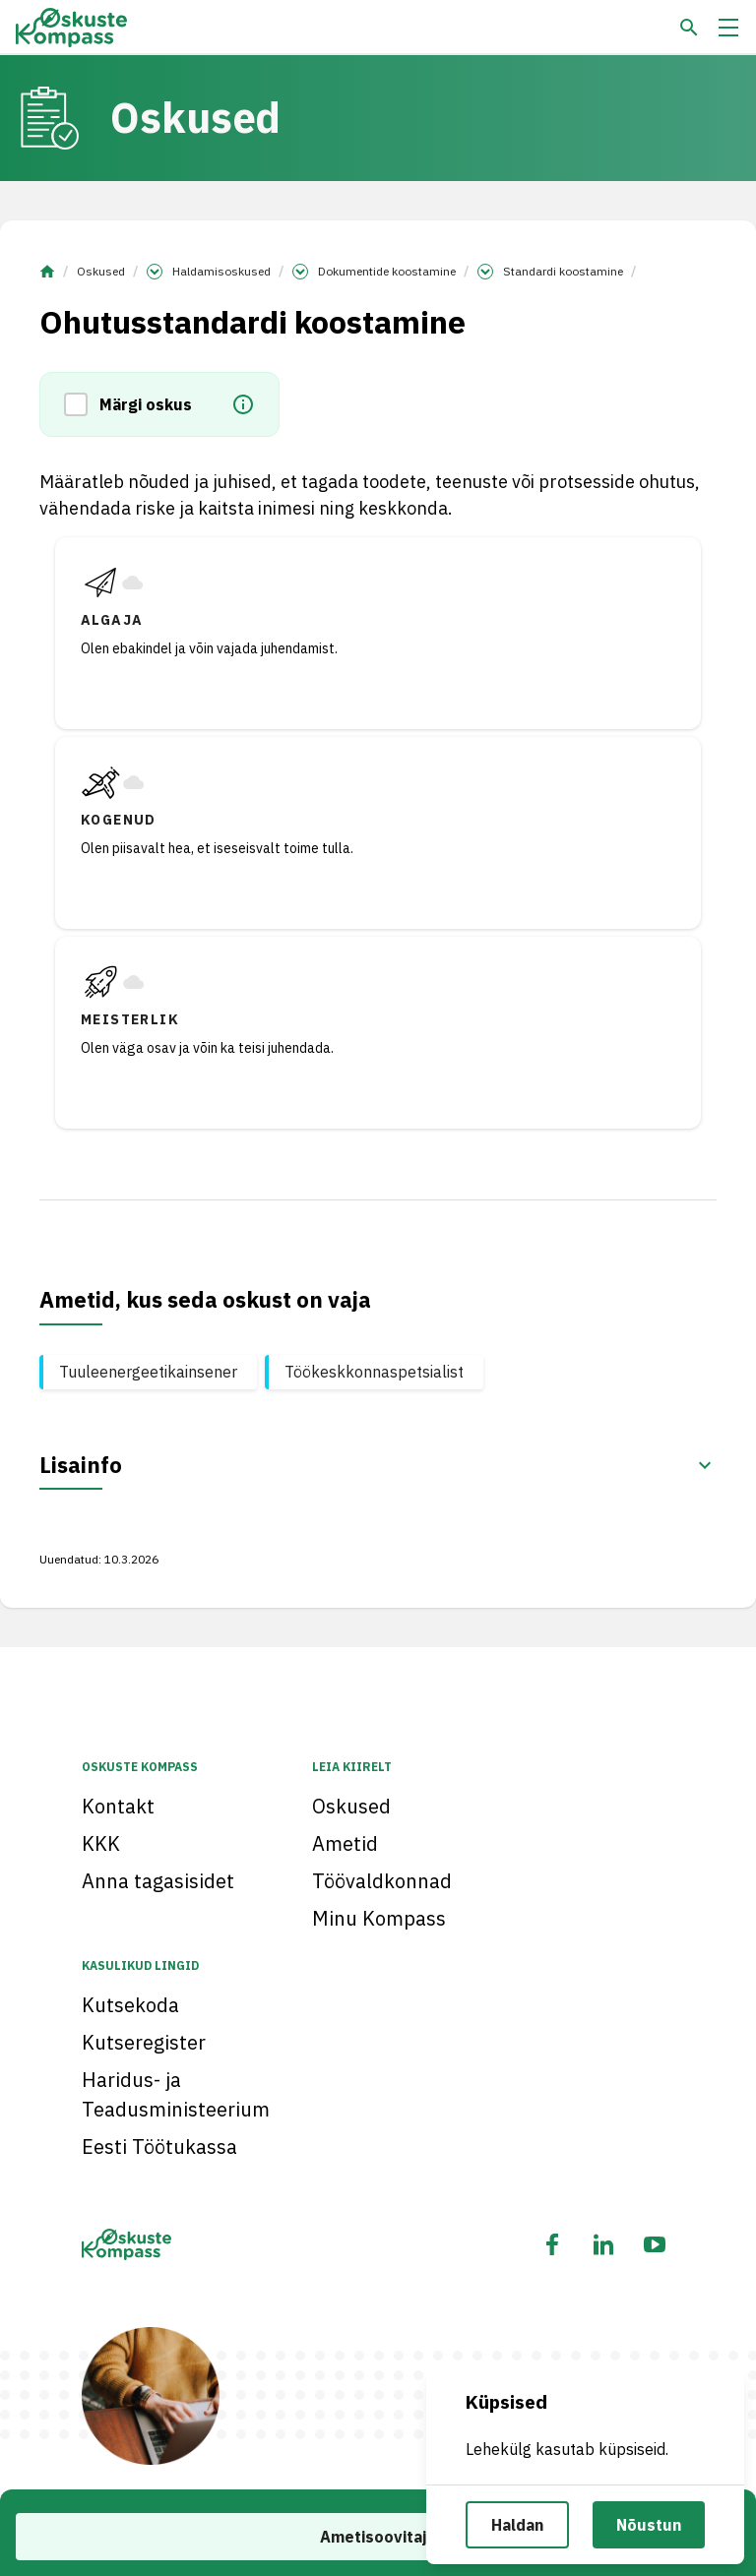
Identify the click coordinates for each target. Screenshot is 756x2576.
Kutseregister (144, 2042)
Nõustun (648, 2525)
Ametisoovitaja (378, 2536)
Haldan (517, 2525)
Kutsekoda (130, 2005)
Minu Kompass (379, 1918)
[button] (81, 404)
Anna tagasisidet (158, 1881)
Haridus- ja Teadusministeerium (176, 2094)
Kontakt (118, 1806)
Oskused (101, 271)
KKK (101, 1843)
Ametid (345, 1843)
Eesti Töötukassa (159, 2146)
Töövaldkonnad (382, 1881)
